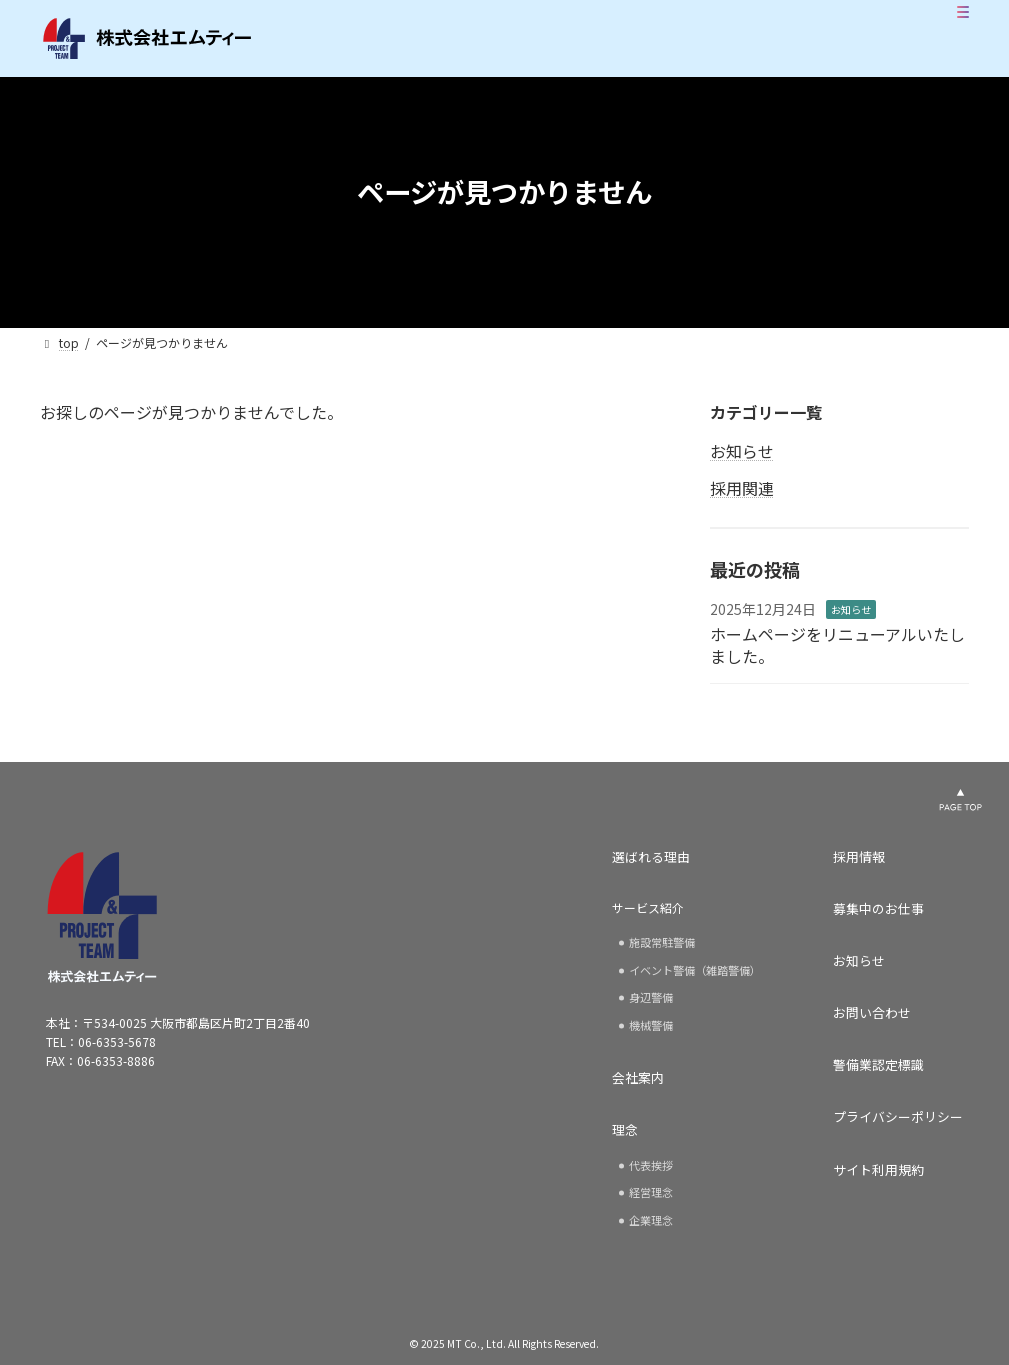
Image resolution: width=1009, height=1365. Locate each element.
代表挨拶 (651, 1165)
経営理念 (651, 1192)
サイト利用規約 (878, 1170)
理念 (625, 1130)
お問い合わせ (872, 1013)
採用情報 (859, 857)
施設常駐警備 (662, 942)
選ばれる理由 (651, 857)
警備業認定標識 (878, 1065)
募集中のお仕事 (878, 909)
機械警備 (651, 1025)
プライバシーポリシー (898, 1117)
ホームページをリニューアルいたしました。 (837, 645)
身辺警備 (651, 997)
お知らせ (742, 451)
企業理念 (651, 1220)
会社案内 (638, 1078)
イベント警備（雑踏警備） (695, 970)
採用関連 (742, 488)
